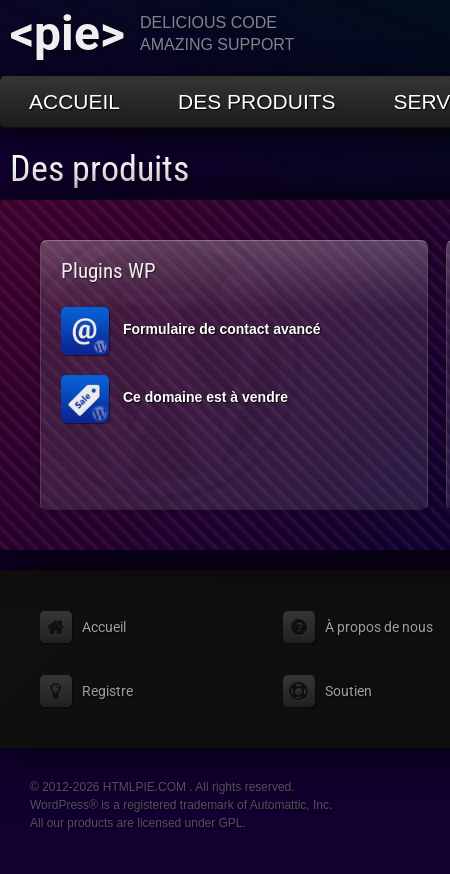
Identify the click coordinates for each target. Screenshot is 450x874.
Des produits (257, 101)
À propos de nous (379, 627)
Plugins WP (108, 271)
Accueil (74, 101)
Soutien (348, 691)
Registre (107, 691)
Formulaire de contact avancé (191, 331)
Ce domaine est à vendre (174, 399)
